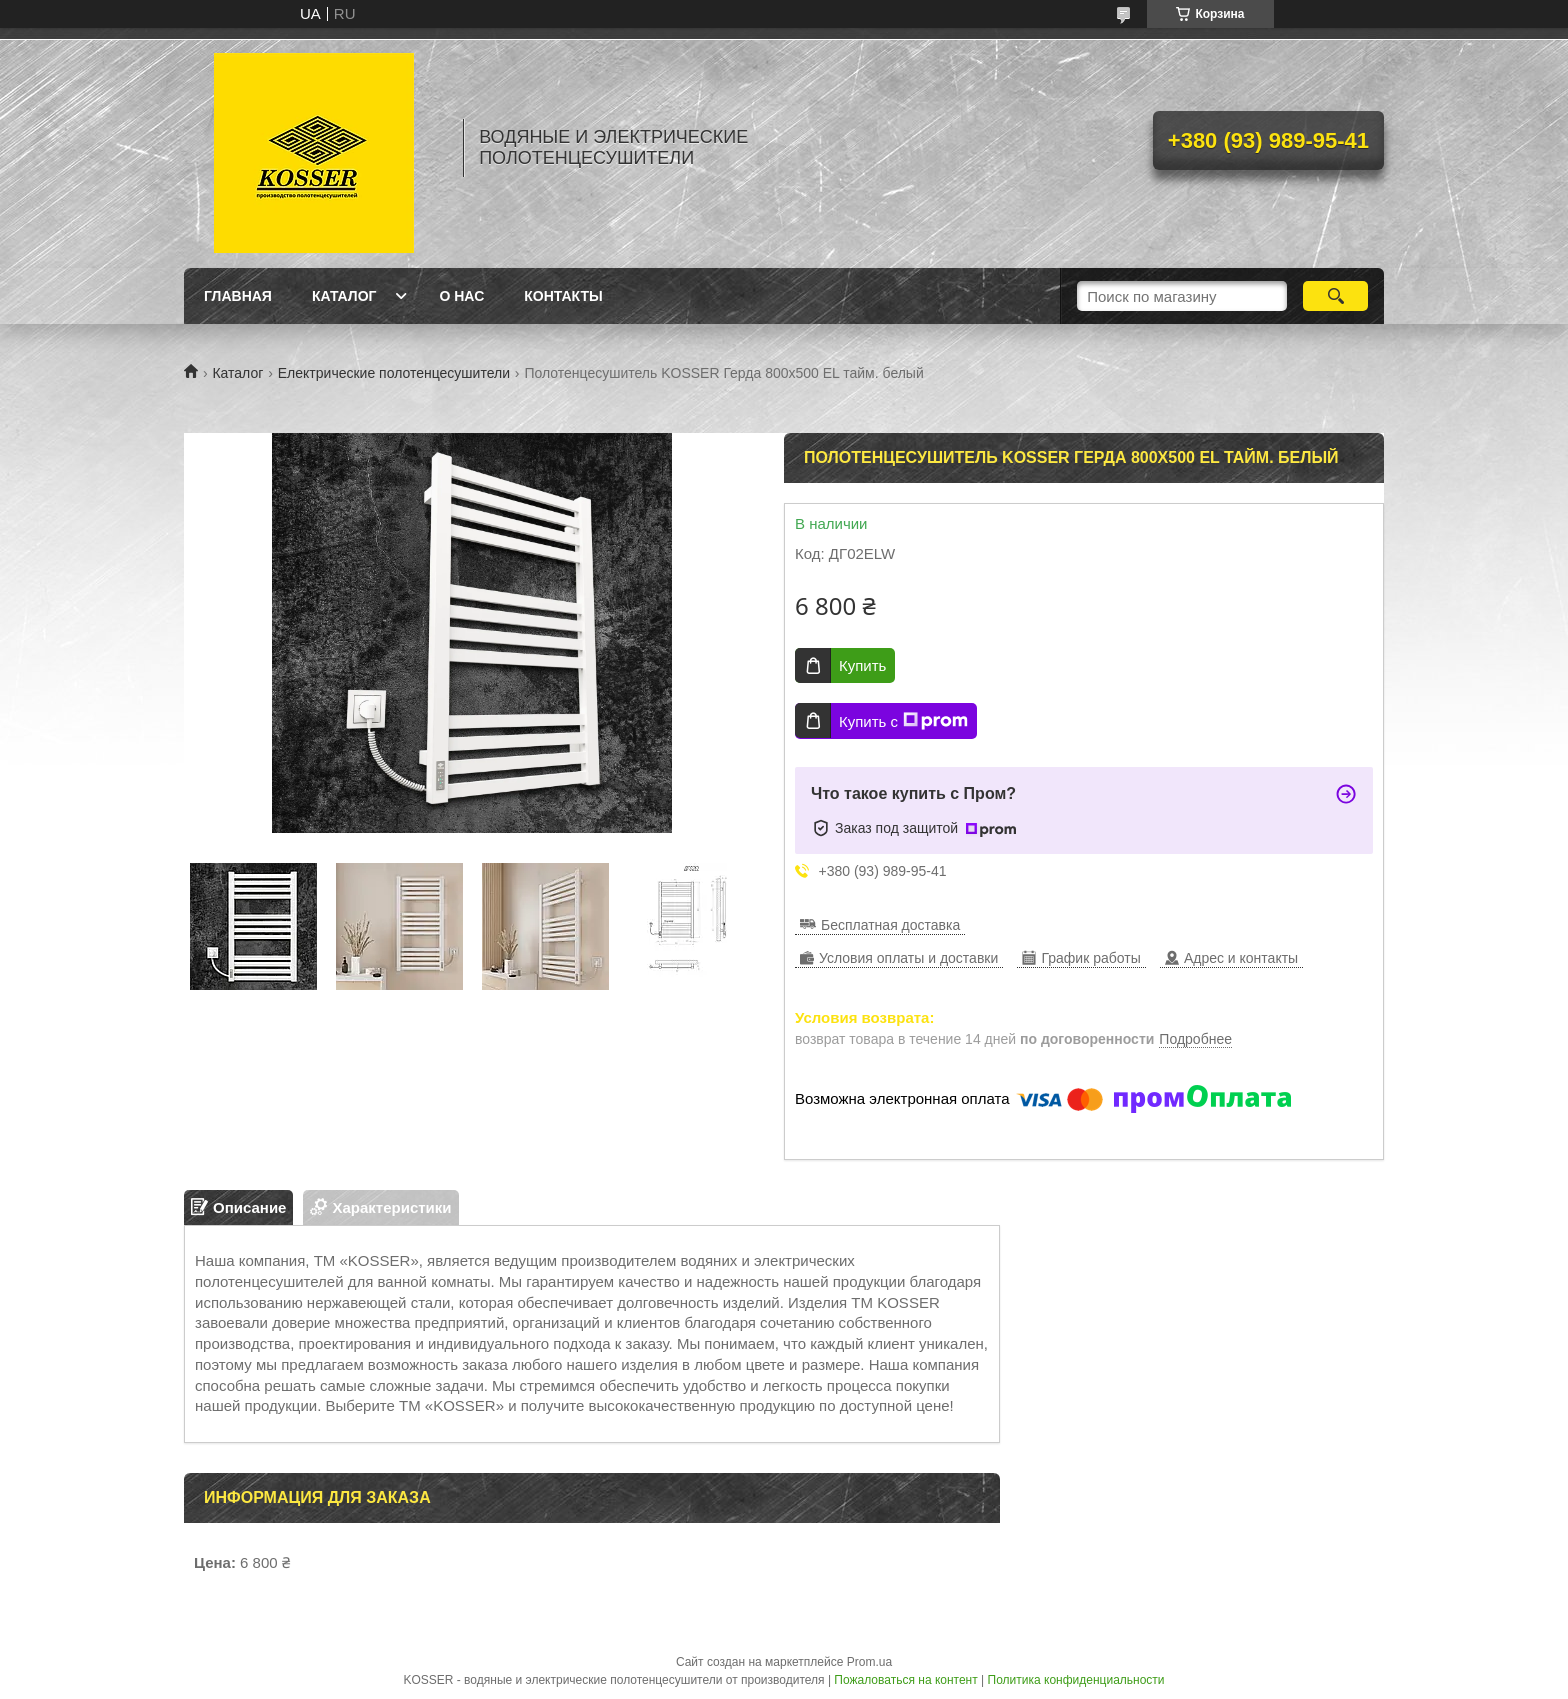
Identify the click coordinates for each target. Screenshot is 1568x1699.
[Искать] (1335, 296)
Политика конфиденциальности (1076, 1680)
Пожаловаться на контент (905, 1680)
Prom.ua (869, 1662)
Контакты (563, 296)
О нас (461, 296)
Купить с (903, 721)
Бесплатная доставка (890, 925)
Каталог (344, 296)
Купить (862, 665)
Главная (238, 296)
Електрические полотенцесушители (394, 373)
